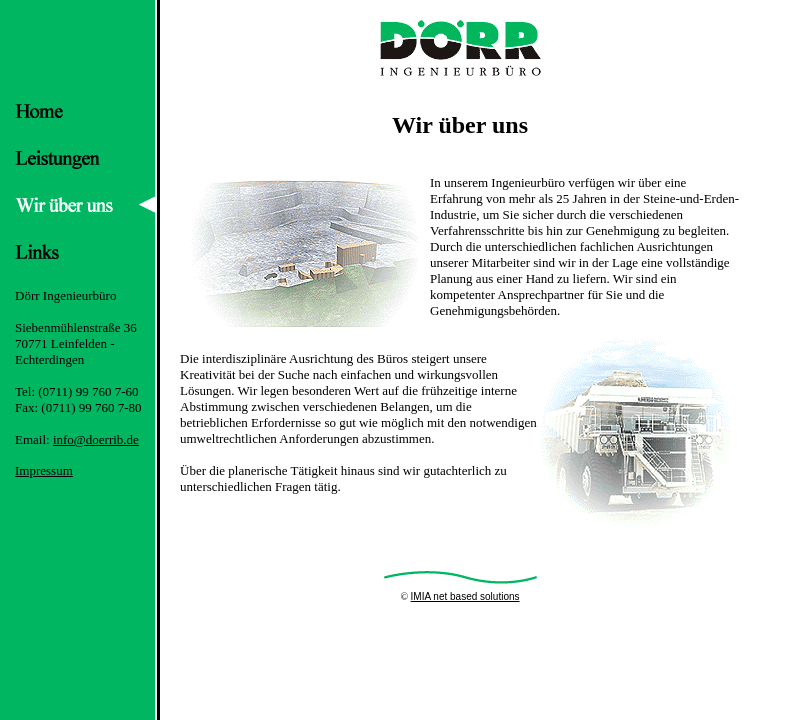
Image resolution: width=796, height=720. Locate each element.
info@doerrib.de (96, 439)
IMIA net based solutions (465, 596)
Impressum (44, 470)
